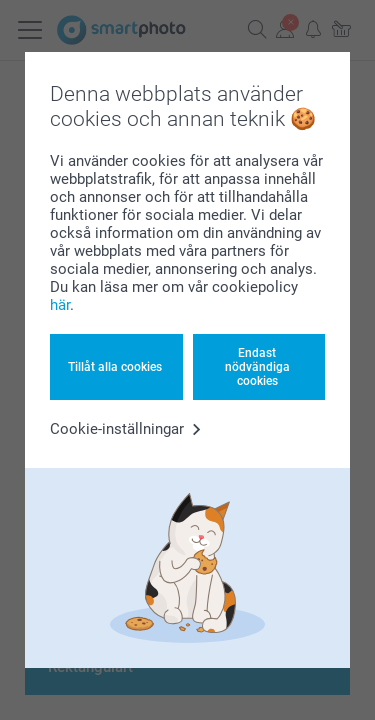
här (60, 305)
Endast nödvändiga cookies (257, 367)
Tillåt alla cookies (115, 367)
